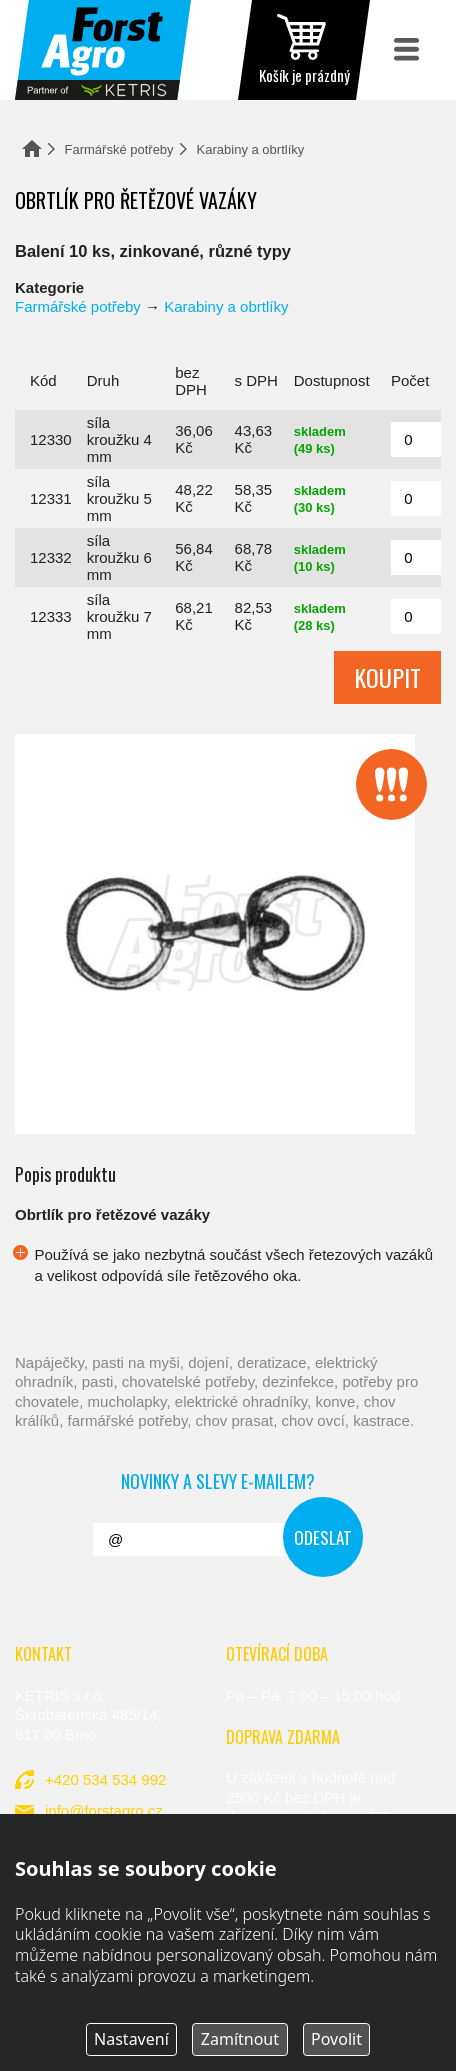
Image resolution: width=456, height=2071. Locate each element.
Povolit (336, 2039)
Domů (32, 148)
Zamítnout (240, 2039)
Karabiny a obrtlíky (251, 149)
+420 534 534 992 (105, 1779)
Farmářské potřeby (119, 149)
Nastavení (131, 2039)
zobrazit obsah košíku (304, 50)
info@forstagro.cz (104, 1810)
